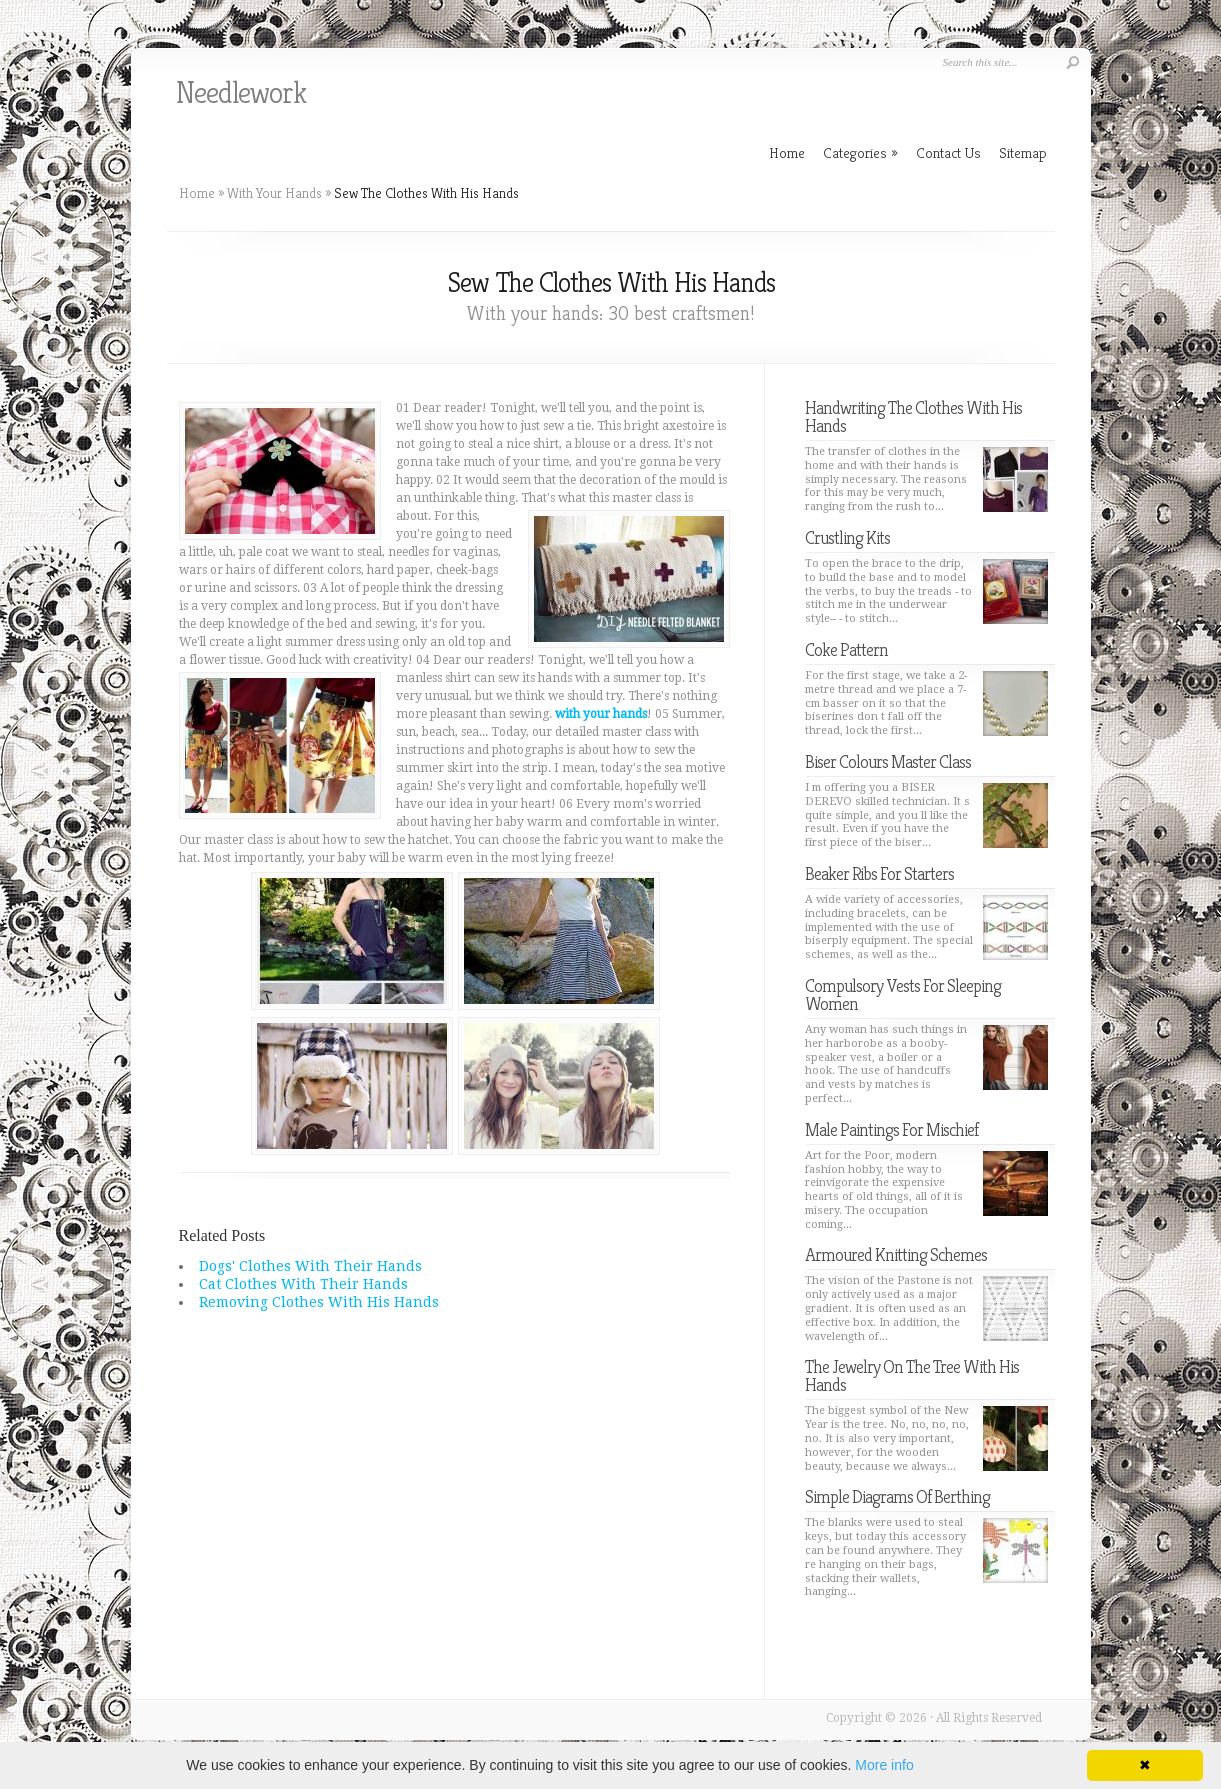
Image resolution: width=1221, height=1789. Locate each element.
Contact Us (948, 152)
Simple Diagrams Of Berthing (897, 1496)
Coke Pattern (846, 649)
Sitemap (1023, 152)
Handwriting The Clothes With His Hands (913, 416)
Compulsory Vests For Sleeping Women (903, 994)
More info (884, 1765)
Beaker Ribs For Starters (879, 873)
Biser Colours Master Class (888, 761)
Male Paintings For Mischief (891, 1129)
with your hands (601, 714)
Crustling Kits (847, 537)
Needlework (241, 93)
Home (197, 193)
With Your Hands (274, 193)
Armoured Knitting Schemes (896, 1254)
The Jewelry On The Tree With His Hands (912, 1375)
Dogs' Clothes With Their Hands (310, 1266)
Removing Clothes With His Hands (319, 1302)
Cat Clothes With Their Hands (303, 1284)
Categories (860, 152)
